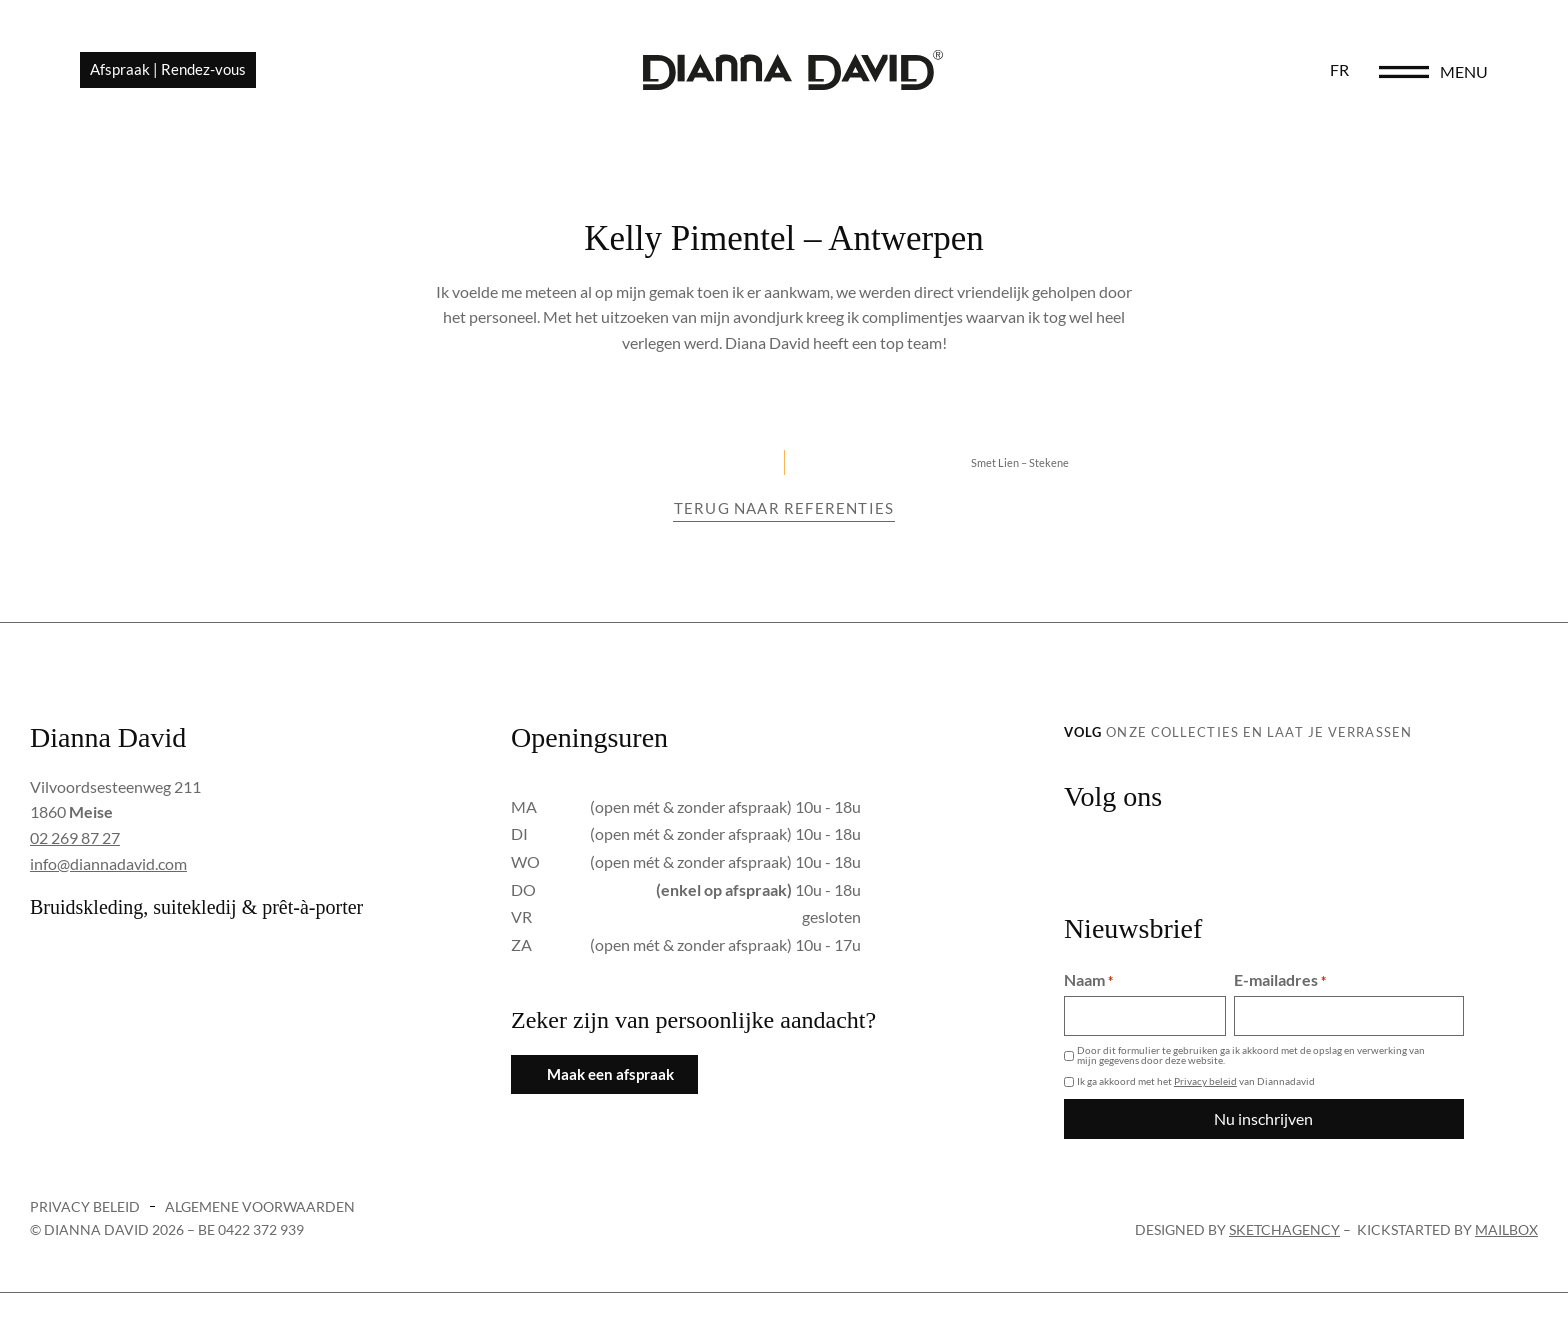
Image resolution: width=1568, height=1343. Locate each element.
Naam (1088, 980)
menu (1464, 71)
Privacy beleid (1205, 1081)
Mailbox (1506, 1229)
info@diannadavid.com (108, 863)
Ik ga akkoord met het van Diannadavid (1196, 1081)
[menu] (1404, 72)
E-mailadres (1280, 980)
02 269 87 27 (75, 837)
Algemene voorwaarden (260, 1206)
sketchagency (1284, 1229)
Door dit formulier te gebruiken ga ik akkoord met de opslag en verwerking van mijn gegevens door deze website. (1251, 1055)
